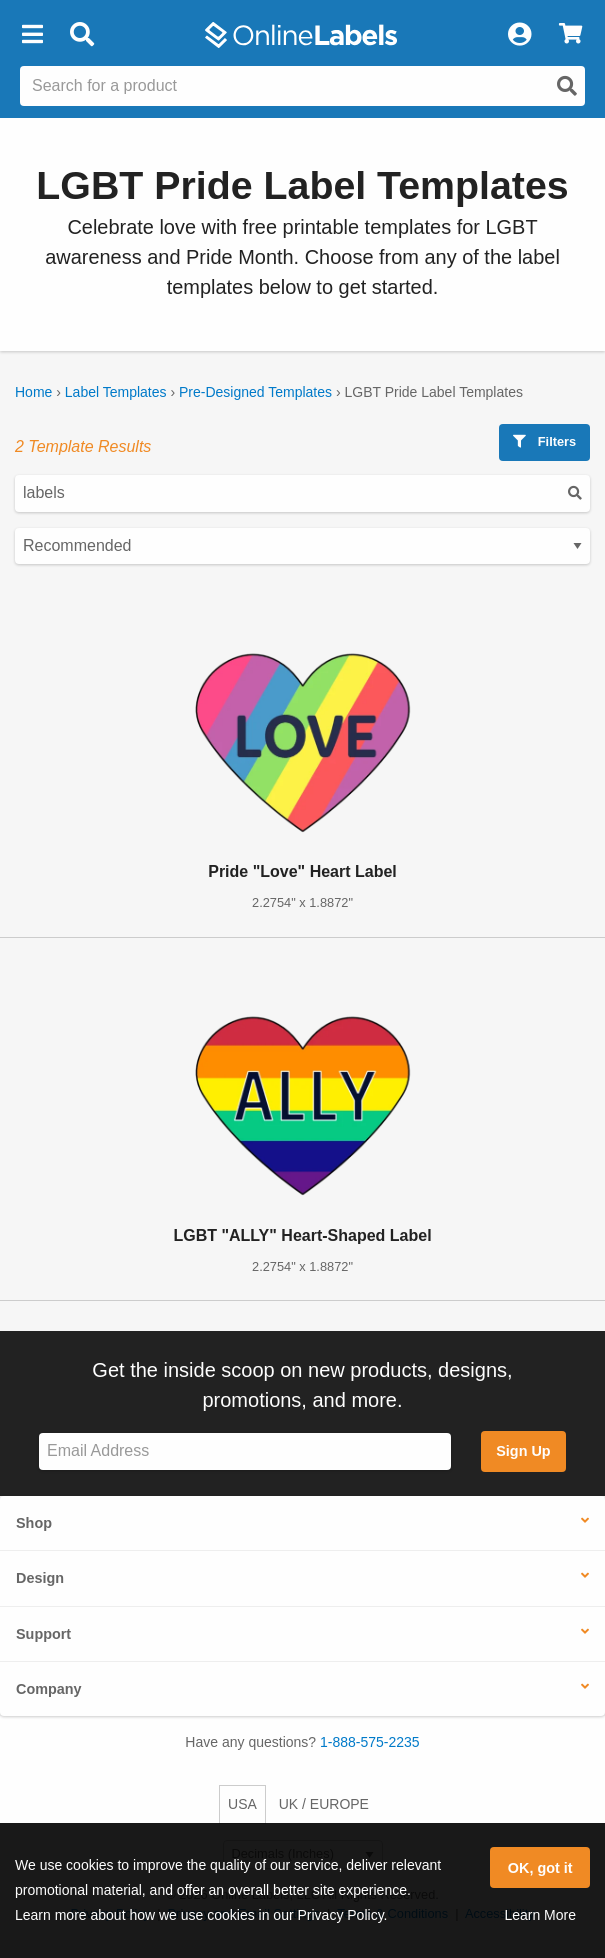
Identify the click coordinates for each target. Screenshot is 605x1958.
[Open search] (567, 86)
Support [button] (43, 1634)
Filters (544, 441)
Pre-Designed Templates (255, 392)
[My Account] (519, 35)
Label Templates (116, 392)
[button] (32, 35)
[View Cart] (570, 35)
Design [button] (40, 1578)
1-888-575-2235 (370, 1742)
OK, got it (540, 1868)
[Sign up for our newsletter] (245, 1451)
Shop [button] (34, 1523)
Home (33, 392)
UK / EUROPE (324, 1804)
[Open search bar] (81, 35)
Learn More (540, 1915)
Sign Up (523, 1451)
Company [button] (49, 1689)
